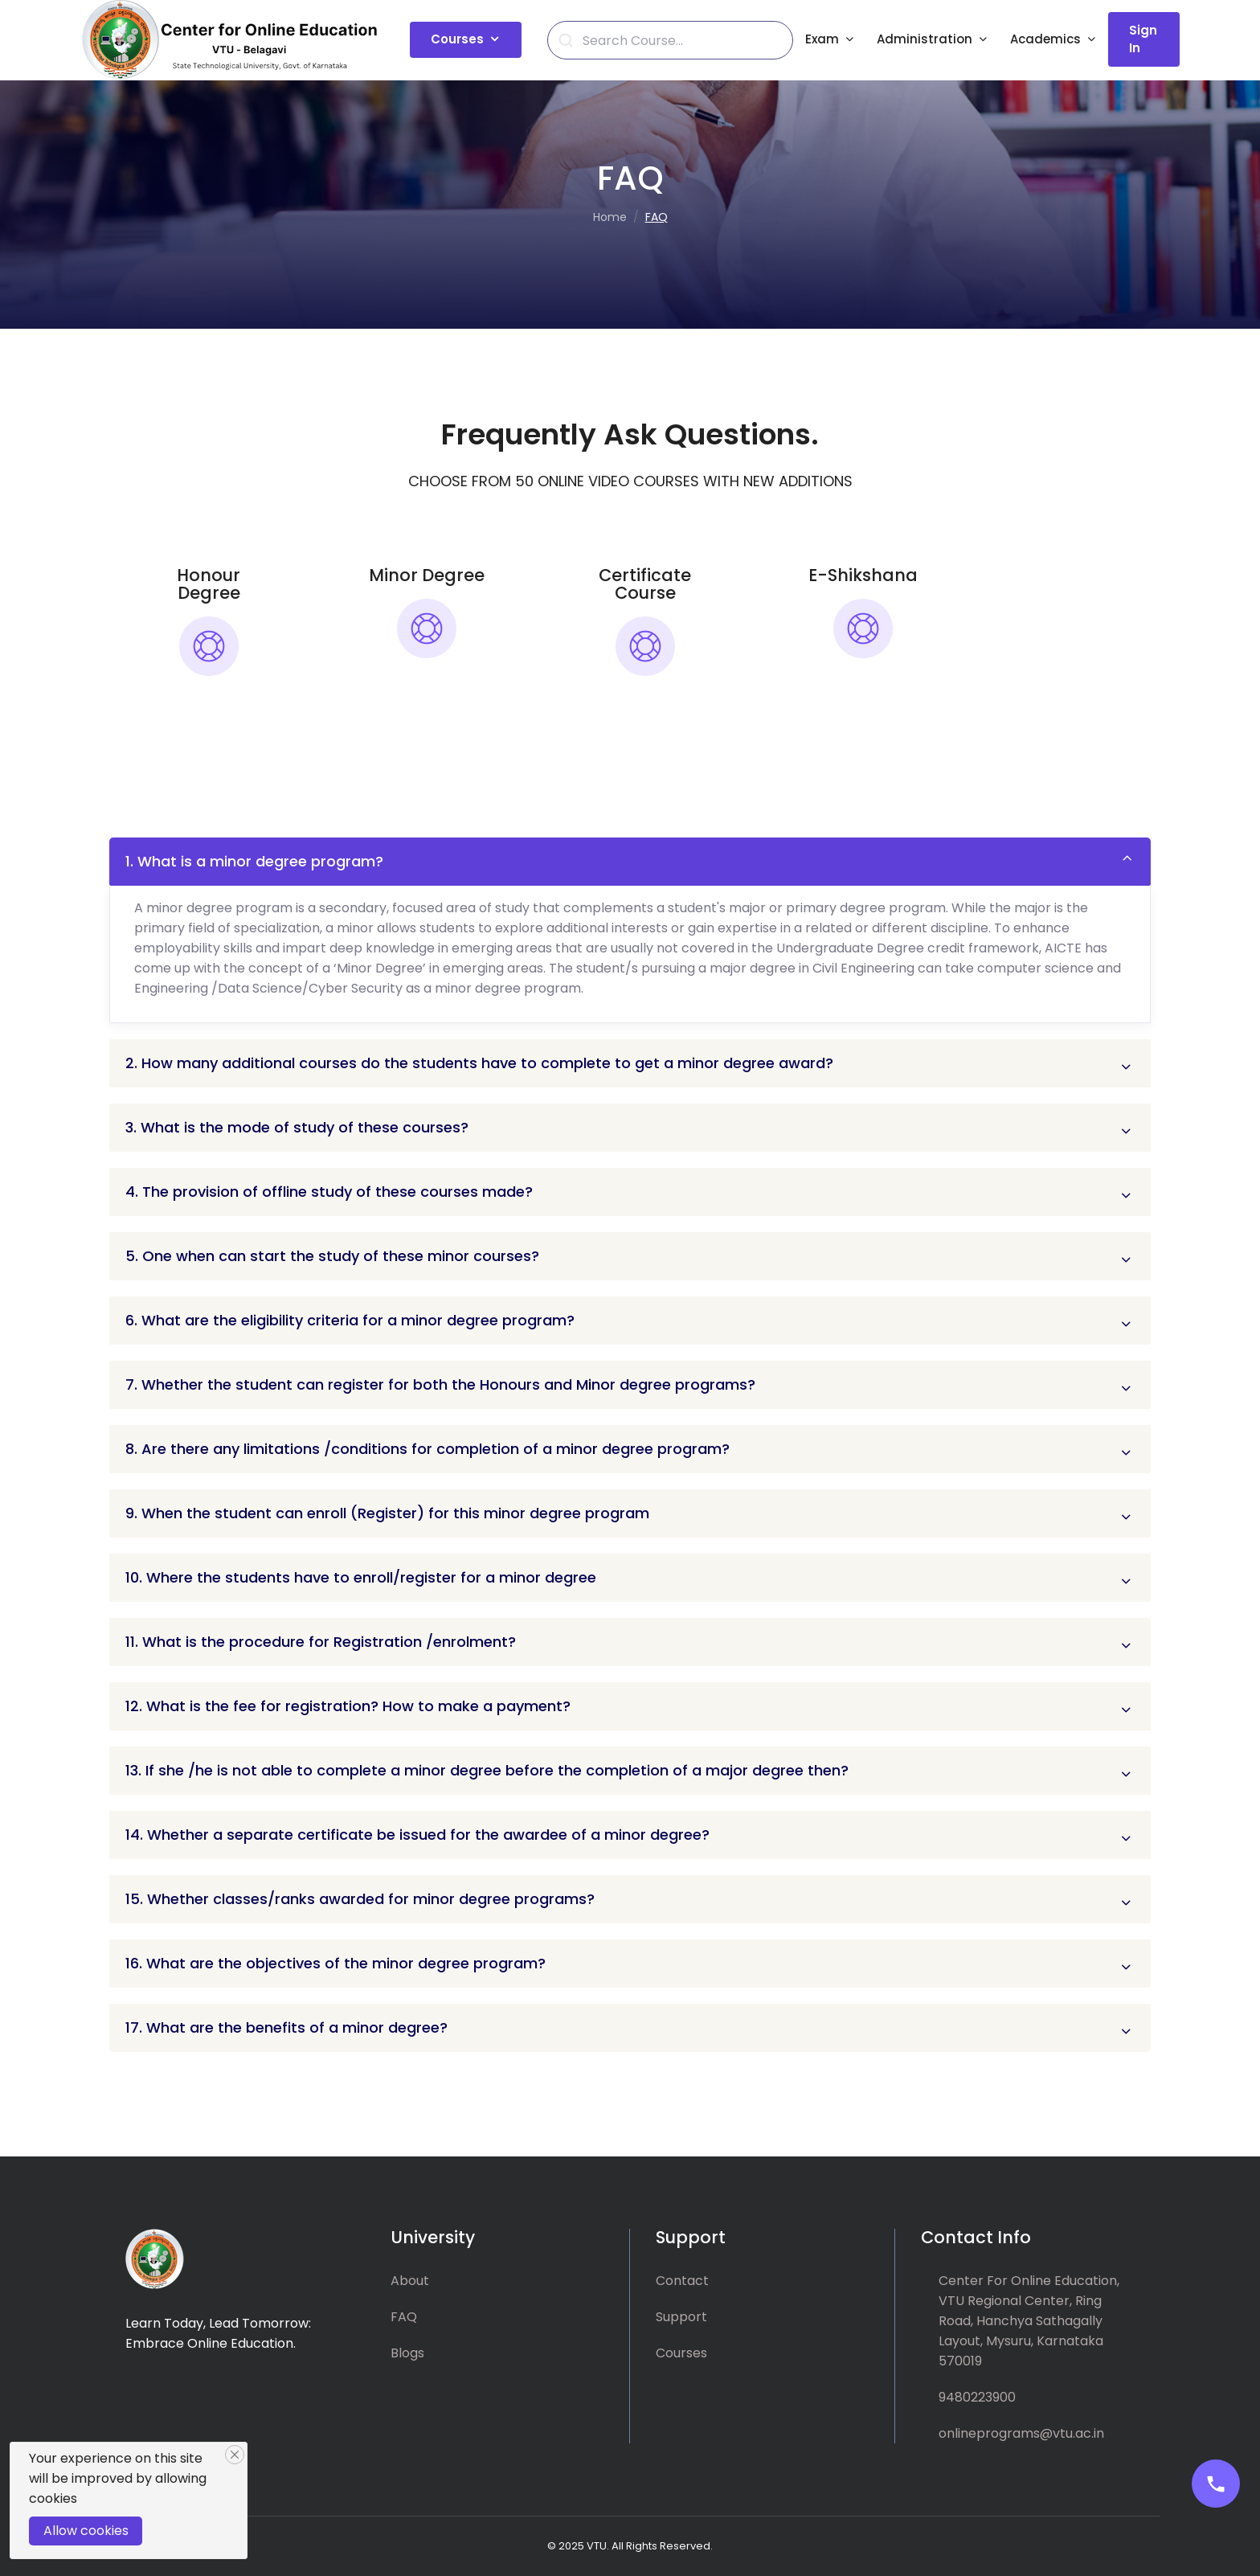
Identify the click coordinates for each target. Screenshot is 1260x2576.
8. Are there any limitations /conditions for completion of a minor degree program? (427, 1449)
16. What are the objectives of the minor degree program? (335, 1963)
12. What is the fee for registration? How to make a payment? (348, 1706)
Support (681, 2317)
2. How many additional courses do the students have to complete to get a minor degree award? (479, 1063)
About (410, 2280)
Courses (457, 39)
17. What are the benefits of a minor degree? (286, 2027)
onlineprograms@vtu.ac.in (1021, 2433)
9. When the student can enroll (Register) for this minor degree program (387, 1513)
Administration (924, 39)
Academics (1045, 39)
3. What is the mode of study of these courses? (296, 1127)
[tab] (209, 656)
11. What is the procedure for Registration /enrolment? (320, 1642)
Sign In (1143, 39)
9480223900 (977, 2397)
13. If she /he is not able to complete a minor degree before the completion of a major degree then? (487, 1770)
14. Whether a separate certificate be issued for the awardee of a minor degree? (417, 1834)
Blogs (407, 2353)
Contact (682, 2280)
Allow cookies (86, 2530)
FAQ (404, 2317)
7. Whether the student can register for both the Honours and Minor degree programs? (440, 1384)
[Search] (679, 41)
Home (610, 217)
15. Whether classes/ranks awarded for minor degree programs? (360, 1899)
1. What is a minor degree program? (254, 861)
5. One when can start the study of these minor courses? (332, 1256)
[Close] (234, 2454)
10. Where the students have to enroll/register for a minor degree (360, 1577)
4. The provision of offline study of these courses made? (329, 1192)
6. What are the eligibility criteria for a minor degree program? (350, 1320)
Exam (822, 39)
